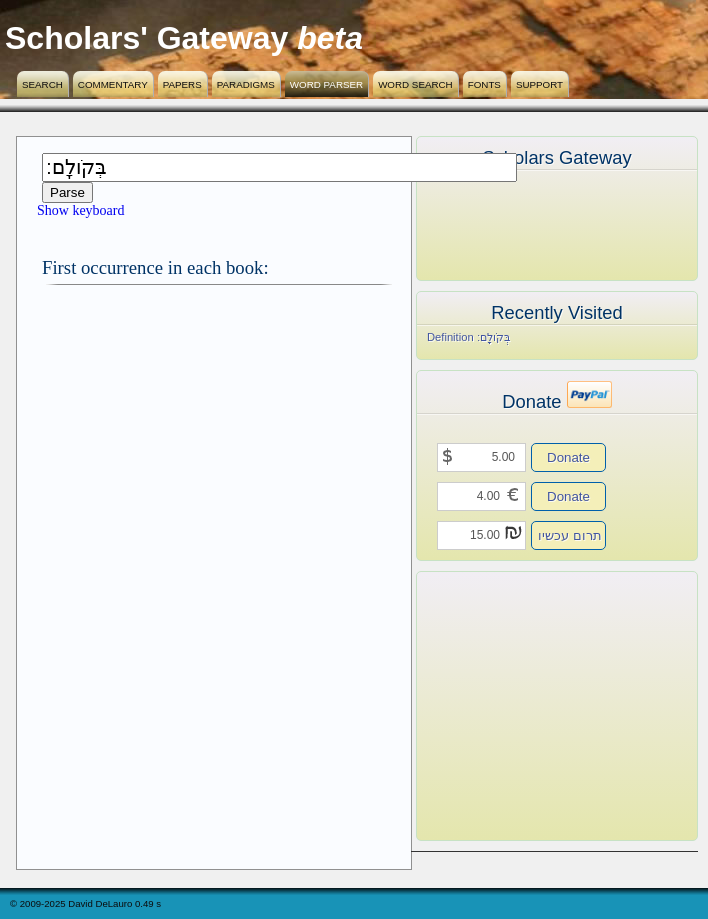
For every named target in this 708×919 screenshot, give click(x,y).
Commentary (113, 84)
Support (539, 84)
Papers (182, 84)
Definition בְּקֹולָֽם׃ (468, 337)
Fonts (484, 84)
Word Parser (326, 84)
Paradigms (246, 84)
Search (42, 84)
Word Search (415, 84)
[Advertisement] (527, 706)
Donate (568, 457)
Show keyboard (81, 210)
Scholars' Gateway (146, 38)
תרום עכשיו (570, 535)
